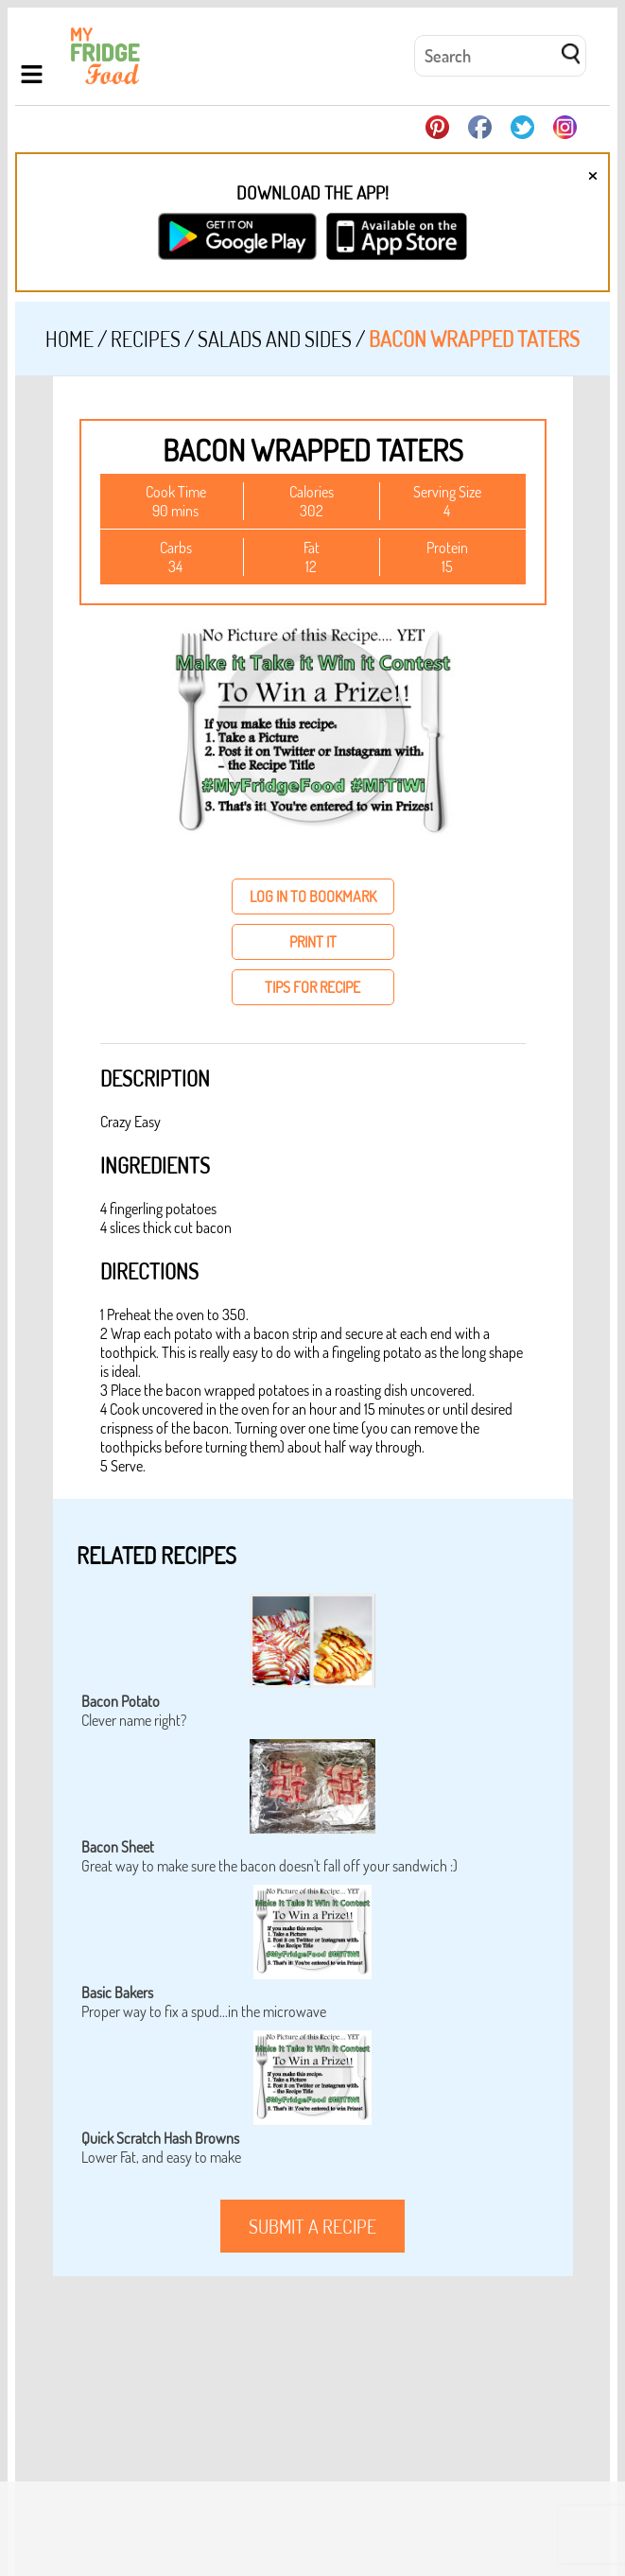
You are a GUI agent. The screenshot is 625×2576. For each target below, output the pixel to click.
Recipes (146, 338)
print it (313, 941)
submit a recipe (312, 2226)
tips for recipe (312, 987)
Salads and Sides (275, 338)
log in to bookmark (313, 896)
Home (69, 338)
